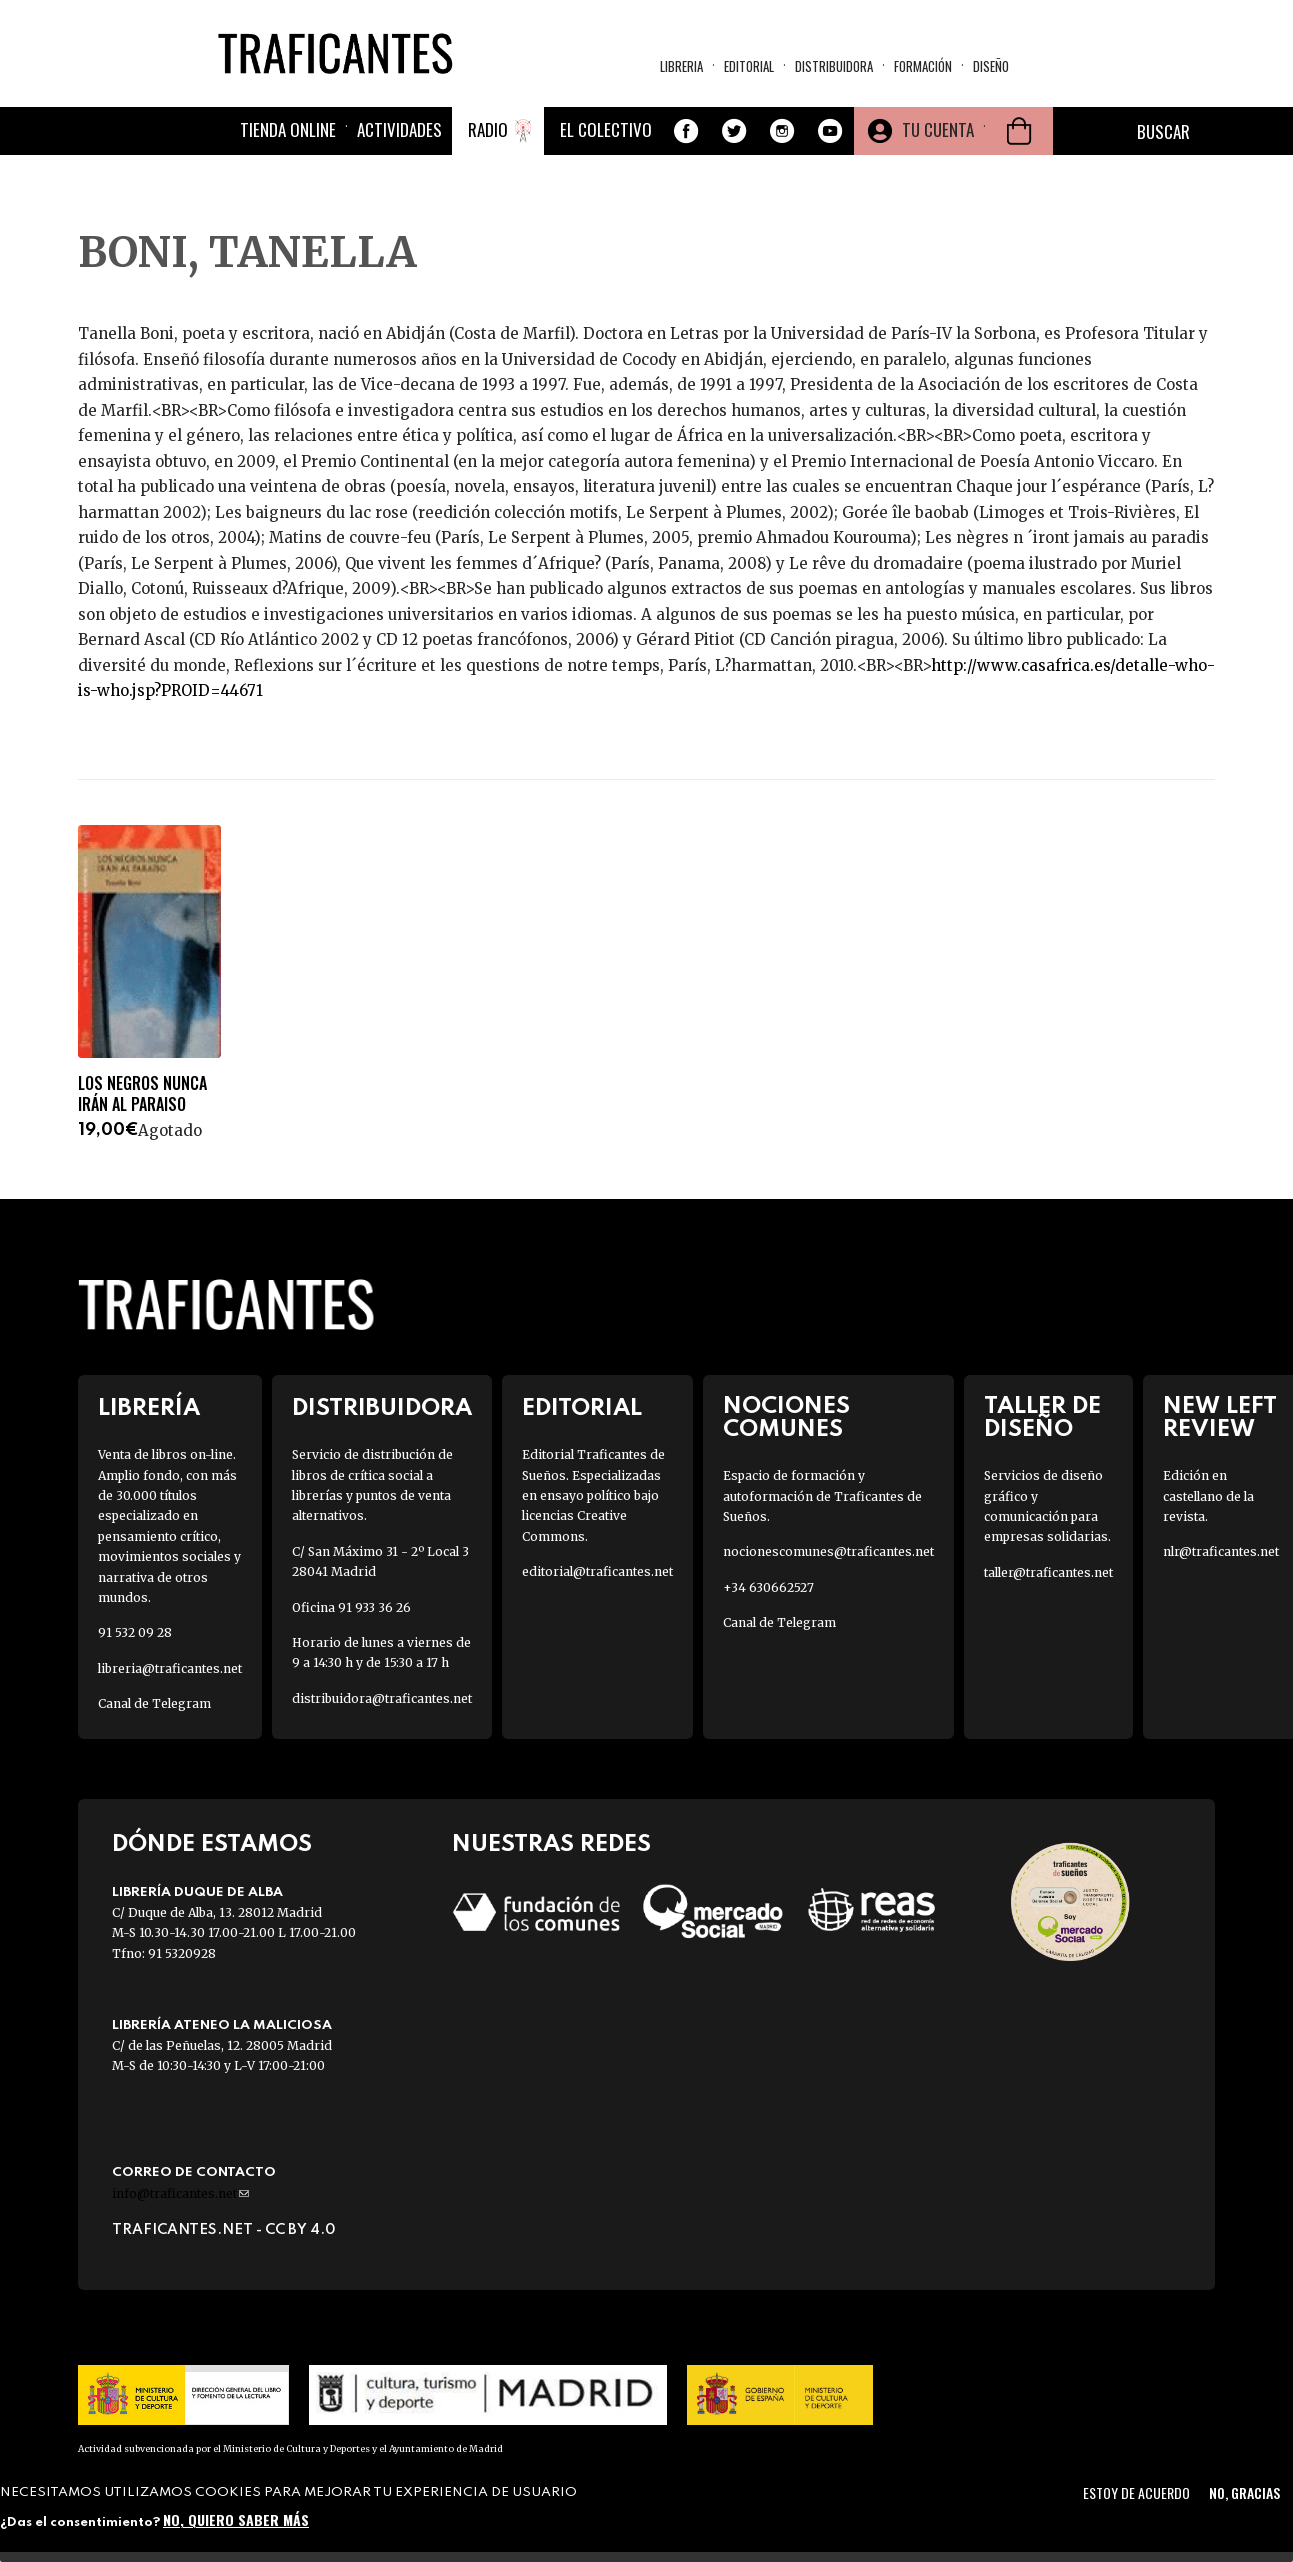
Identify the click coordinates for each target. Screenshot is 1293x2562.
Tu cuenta (938, 129)
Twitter (734, 131)
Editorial (749, 66)
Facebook (686, 131)
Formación (923, 66)
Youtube (830, 131)
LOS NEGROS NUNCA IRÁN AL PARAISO (142, 1094)
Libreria (681, 66)
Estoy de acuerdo (1136, 2492)
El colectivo (606, 129)
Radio (488, 129)
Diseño (991, 66)
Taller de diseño (1042, 1418)
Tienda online (288, 129)
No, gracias (1244, 2492)
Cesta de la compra (1019, 131)
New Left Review (1220, 1418)
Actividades (399, 129)
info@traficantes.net (180, 2193)
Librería (149, 1408)
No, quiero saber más (236, 2519)
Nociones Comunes (786, 1418)
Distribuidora (834, 66)
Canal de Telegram (154, 1703)
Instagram (782, 131)
